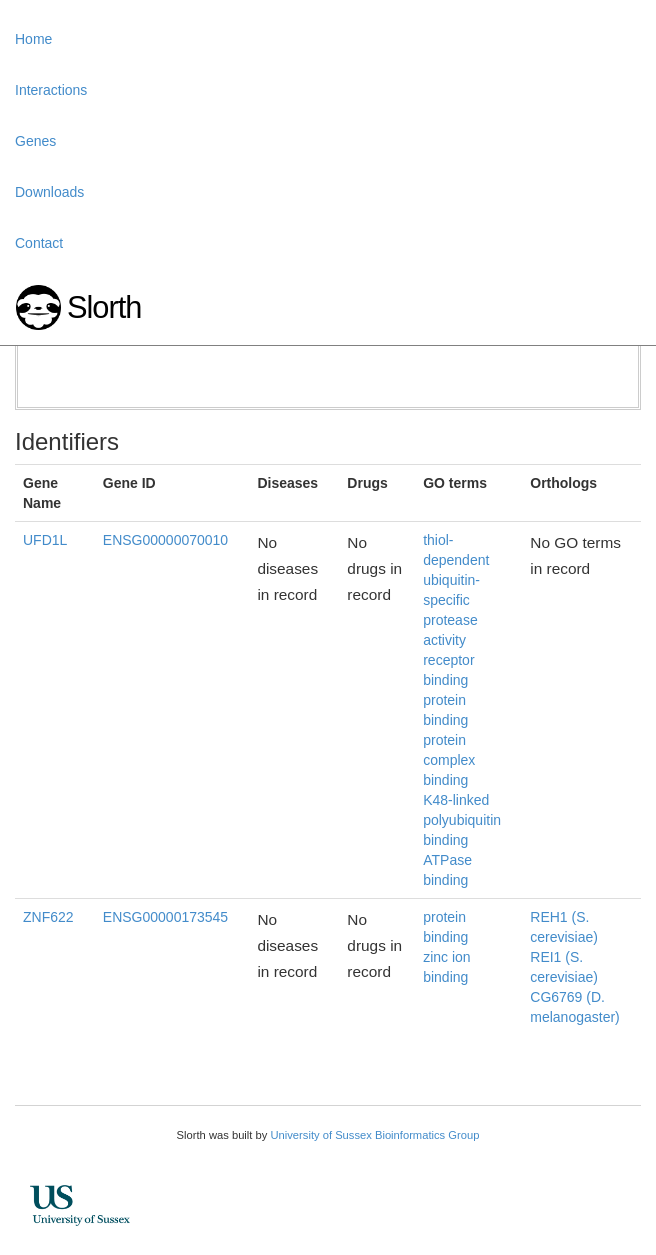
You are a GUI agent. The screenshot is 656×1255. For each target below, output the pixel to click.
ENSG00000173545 (165, 917)
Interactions (51, 90)
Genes (35, 141)
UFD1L (45, 540)
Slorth (104, 307)
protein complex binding (449, 760)
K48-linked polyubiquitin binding (462, 820)
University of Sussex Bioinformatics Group (374, 1135)
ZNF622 (48, 917)
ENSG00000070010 (165, 540)
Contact (39, 243)
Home (33, 39)
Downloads (49, 192)
